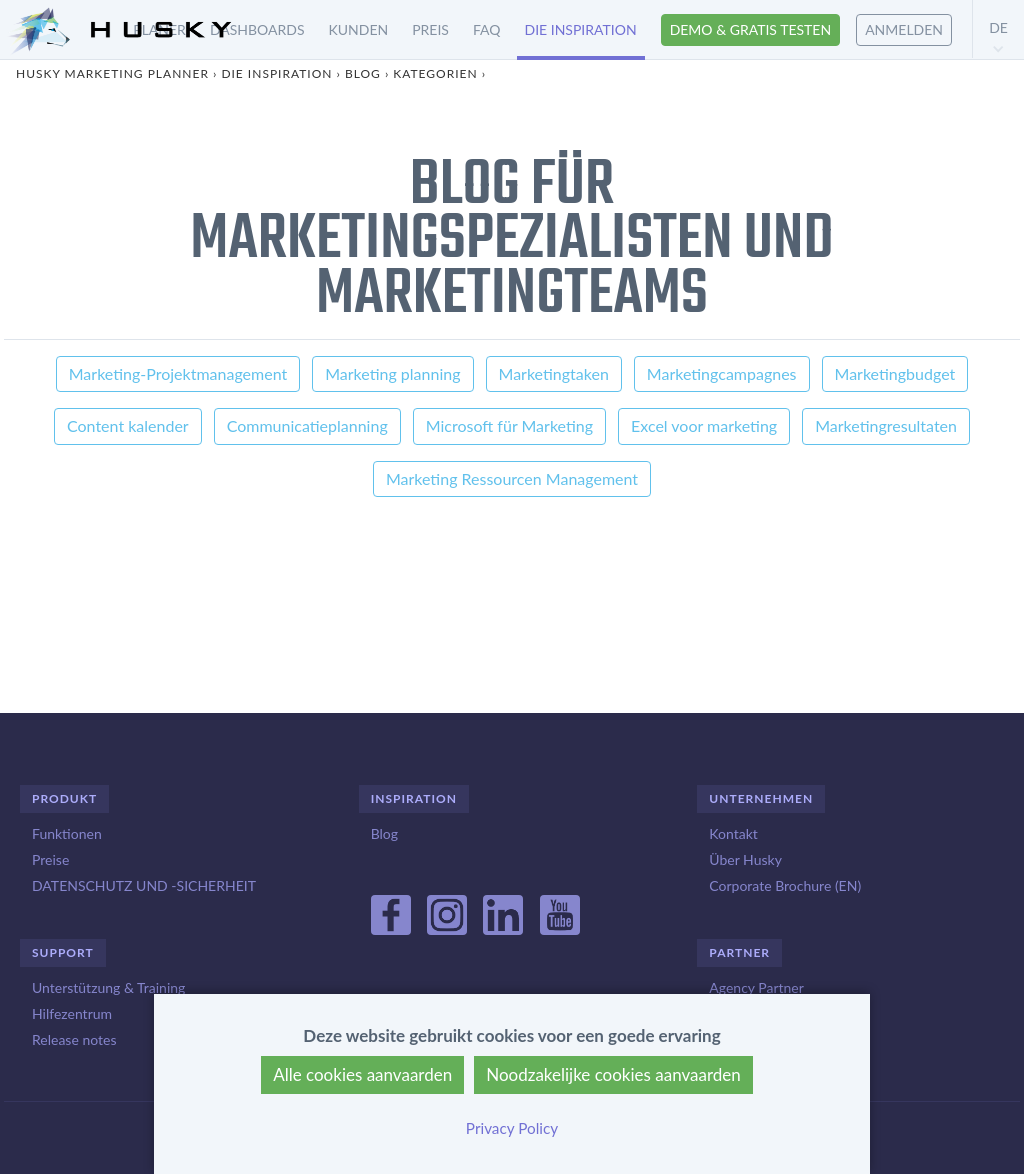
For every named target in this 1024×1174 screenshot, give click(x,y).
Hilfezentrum (72, 1013)
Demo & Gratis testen (751, 29)
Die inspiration (581, 29)
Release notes (74, 1039)
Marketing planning (392, 373)
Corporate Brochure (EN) (785, 885)
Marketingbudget (895, 373)
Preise (50, 859)
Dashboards (257, 29)
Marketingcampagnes (722, 373)
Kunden (359, 29)
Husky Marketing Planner (112, 73)
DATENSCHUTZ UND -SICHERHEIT (144, 885)
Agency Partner (756, 987)
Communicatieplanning (307, 425)
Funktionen (67, 833)
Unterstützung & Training (108, 987)
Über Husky (745, 859)
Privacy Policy (512, 1128)
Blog (363, 73)
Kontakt (733, 833)
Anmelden (904, 29)
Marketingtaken (554, 373)
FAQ (487, 29)
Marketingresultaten (886, 425)
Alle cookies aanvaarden (362, 1074)
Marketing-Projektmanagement (178, 373)
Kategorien (435, 73)
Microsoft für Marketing (509, 425)
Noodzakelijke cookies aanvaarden (613, 1074)
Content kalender (128, 425)
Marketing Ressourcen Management (512, 478)
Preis (430, 29)
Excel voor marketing (704, 425)
